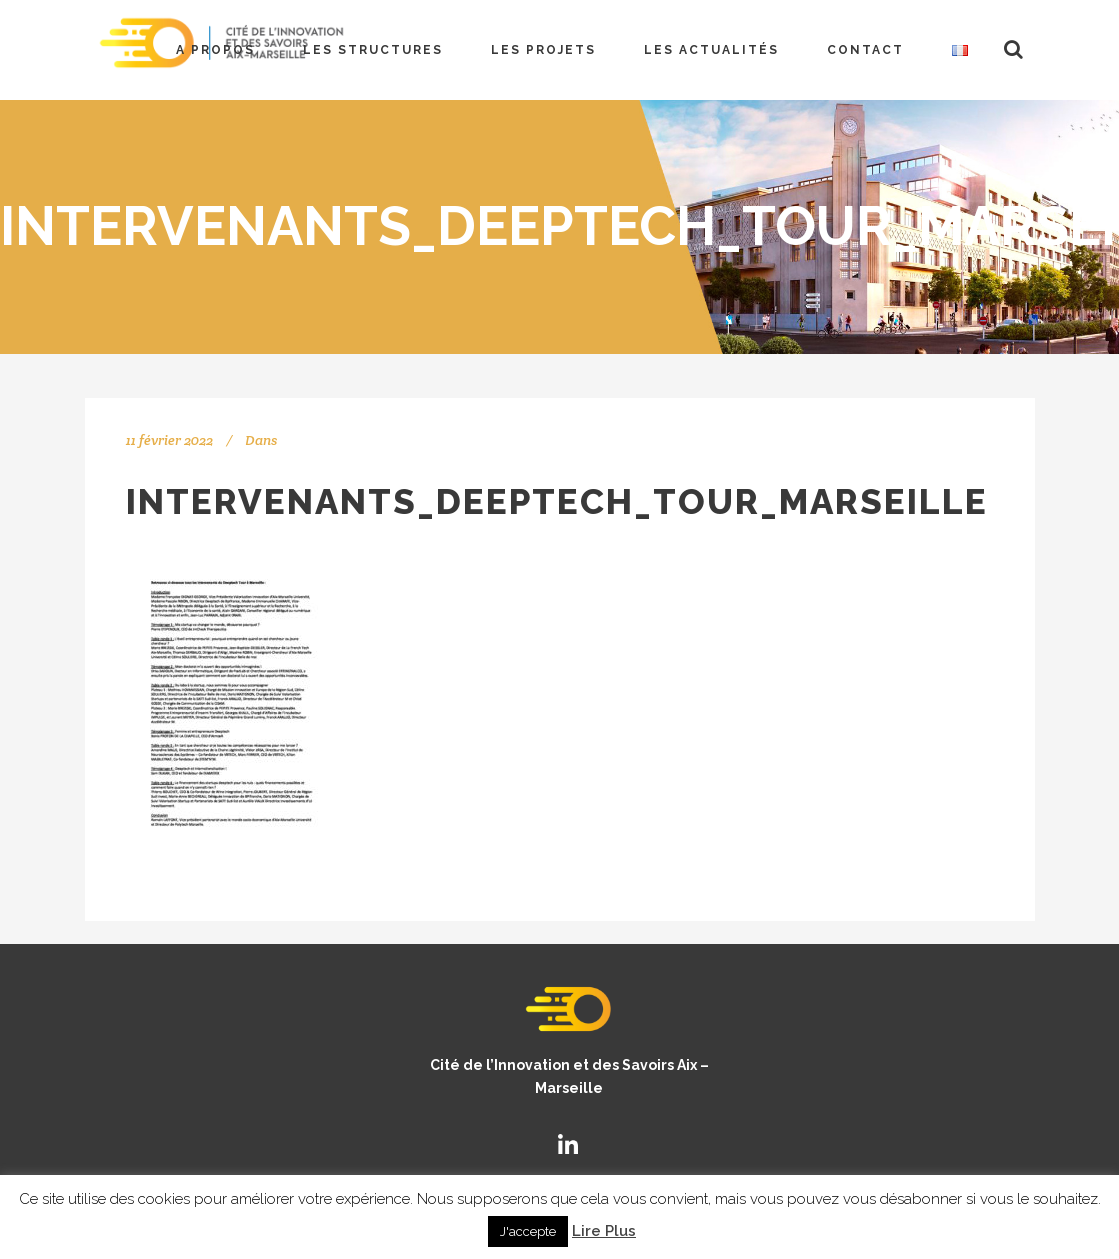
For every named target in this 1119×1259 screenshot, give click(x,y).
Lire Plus (604, 1231)
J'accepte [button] (528, 1231)
